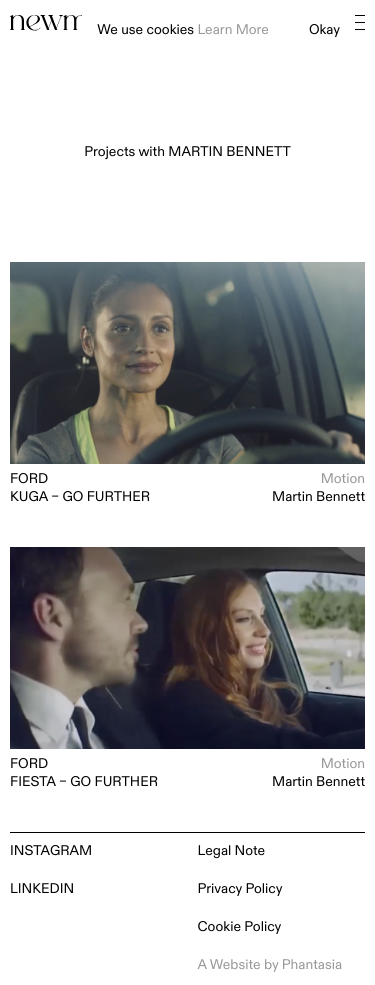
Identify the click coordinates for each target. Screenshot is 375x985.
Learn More (232, 30)
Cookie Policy (240, 927)
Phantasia (312, 965)
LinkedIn (42, 889)
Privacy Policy (240, 889)
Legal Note (232, 851)
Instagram (51, 851)
